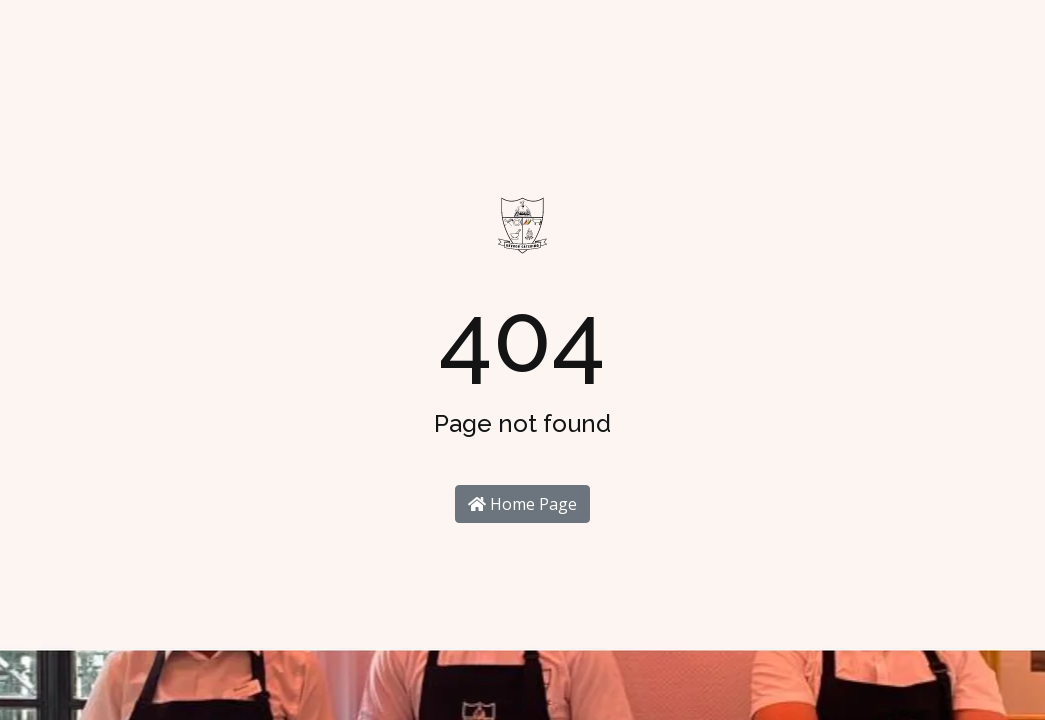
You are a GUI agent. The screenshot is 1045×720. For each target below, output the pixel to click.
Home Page (522, 504)
